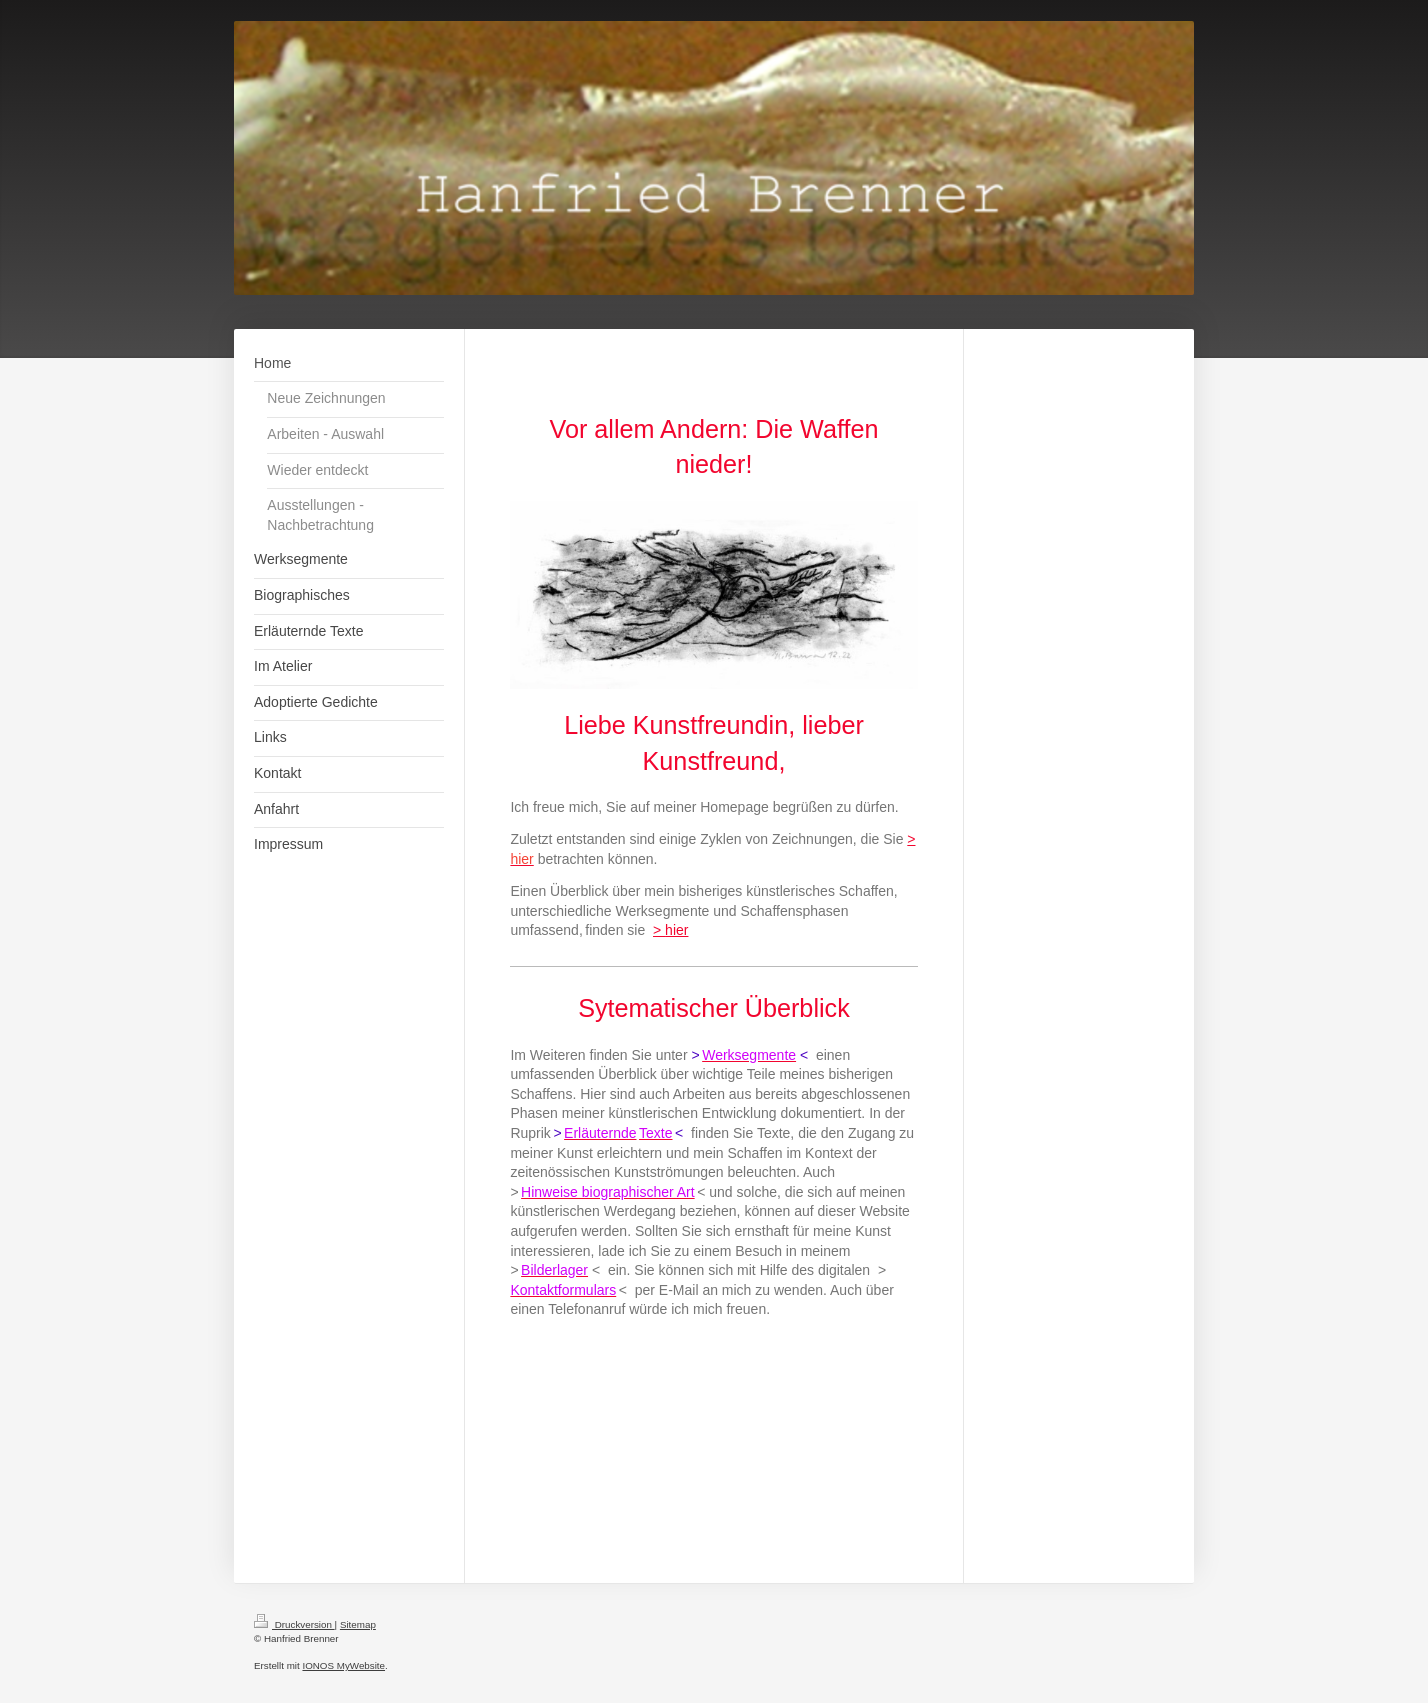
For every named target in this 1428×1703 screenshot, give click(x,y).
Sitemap (358, 1624)
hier (676, 930)
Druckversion (294, 1624)
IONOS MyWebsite (343, 1665)
